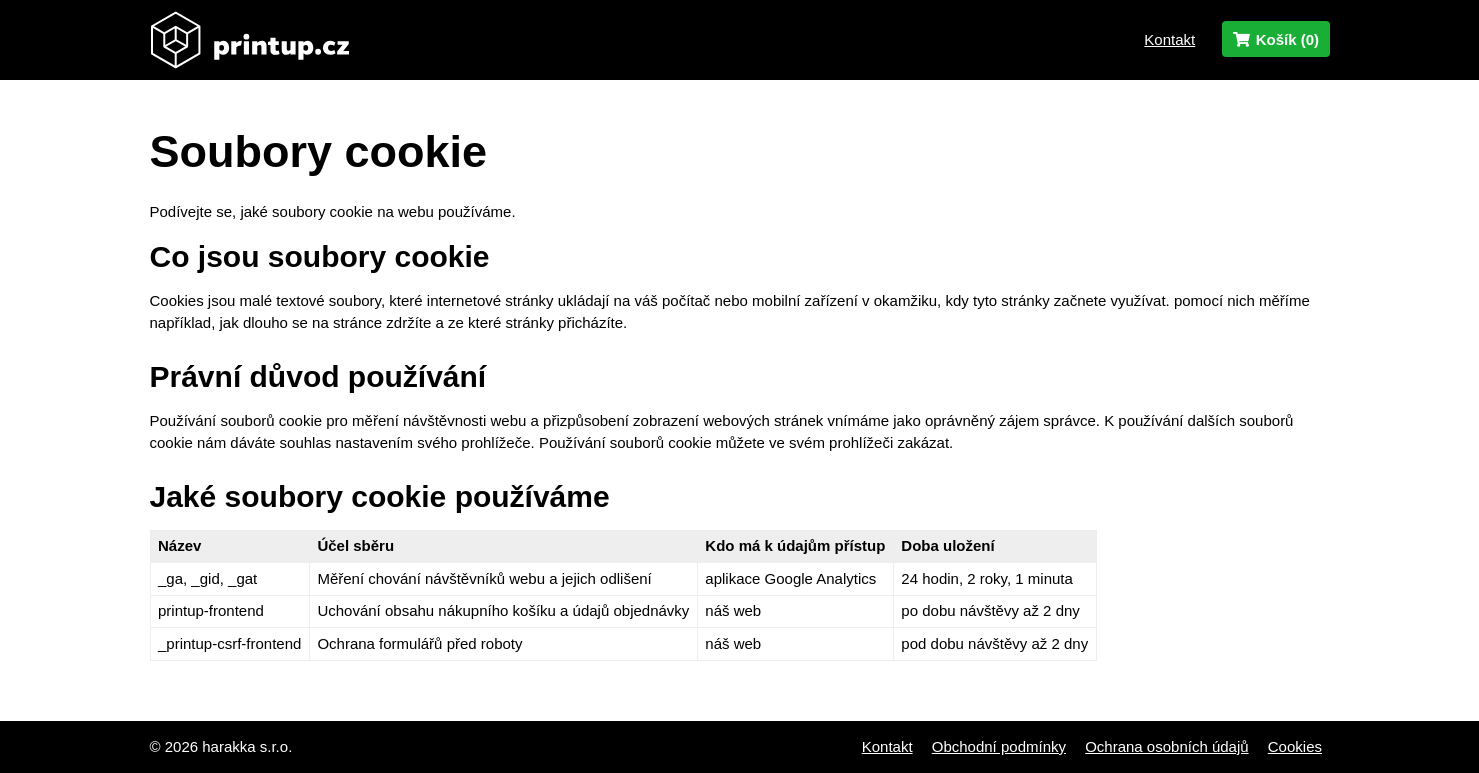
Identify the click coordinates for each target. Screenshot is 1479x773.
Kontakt (1169, 39)
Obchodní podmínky (999, 746)
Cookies (1295, 746)
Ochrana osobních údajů (1166, 746)
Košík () (1275, 39)
